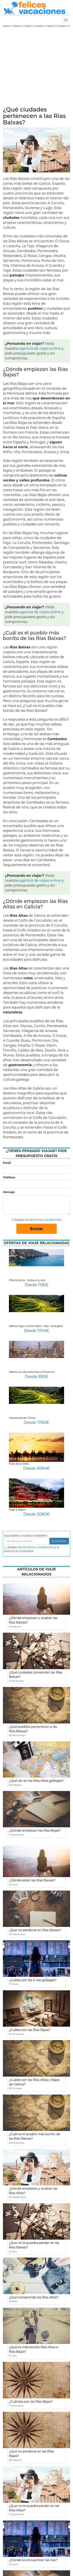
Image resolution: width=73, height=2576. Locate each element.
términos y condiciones (45, 1220)
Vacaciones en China (22, 1417)
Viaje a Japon (17, 1509)
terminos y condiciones (38, 1547)
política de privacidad (18, 1551)
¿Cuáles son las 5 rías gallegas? (33, 1980)
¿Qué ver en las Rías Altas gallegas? (36, 1781)
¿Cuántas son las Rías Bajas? (31, 2401)
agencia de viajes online (40, 348)
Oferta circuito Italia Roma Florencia (31, 1371)
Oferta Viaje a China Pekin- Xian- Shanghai (36, 1326)
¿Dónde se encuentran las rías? (33, 2560)
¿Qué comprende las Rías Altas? (34, 2297)
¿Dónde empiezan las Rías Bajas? (35, 1830)
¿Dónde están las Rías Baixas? (32, 1880)
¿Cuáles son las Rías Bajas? (29, 2030)
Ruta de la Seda (19, 1463)
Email (7, 1163)
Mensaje (7, 1192)
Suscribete (59, 1541)
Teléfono (7, 1177)
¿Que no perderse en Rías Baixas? (35, 1930)
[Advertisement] (36, 67)
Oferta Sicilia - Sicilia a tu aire (27, 1280)
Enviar (36, 1228)
